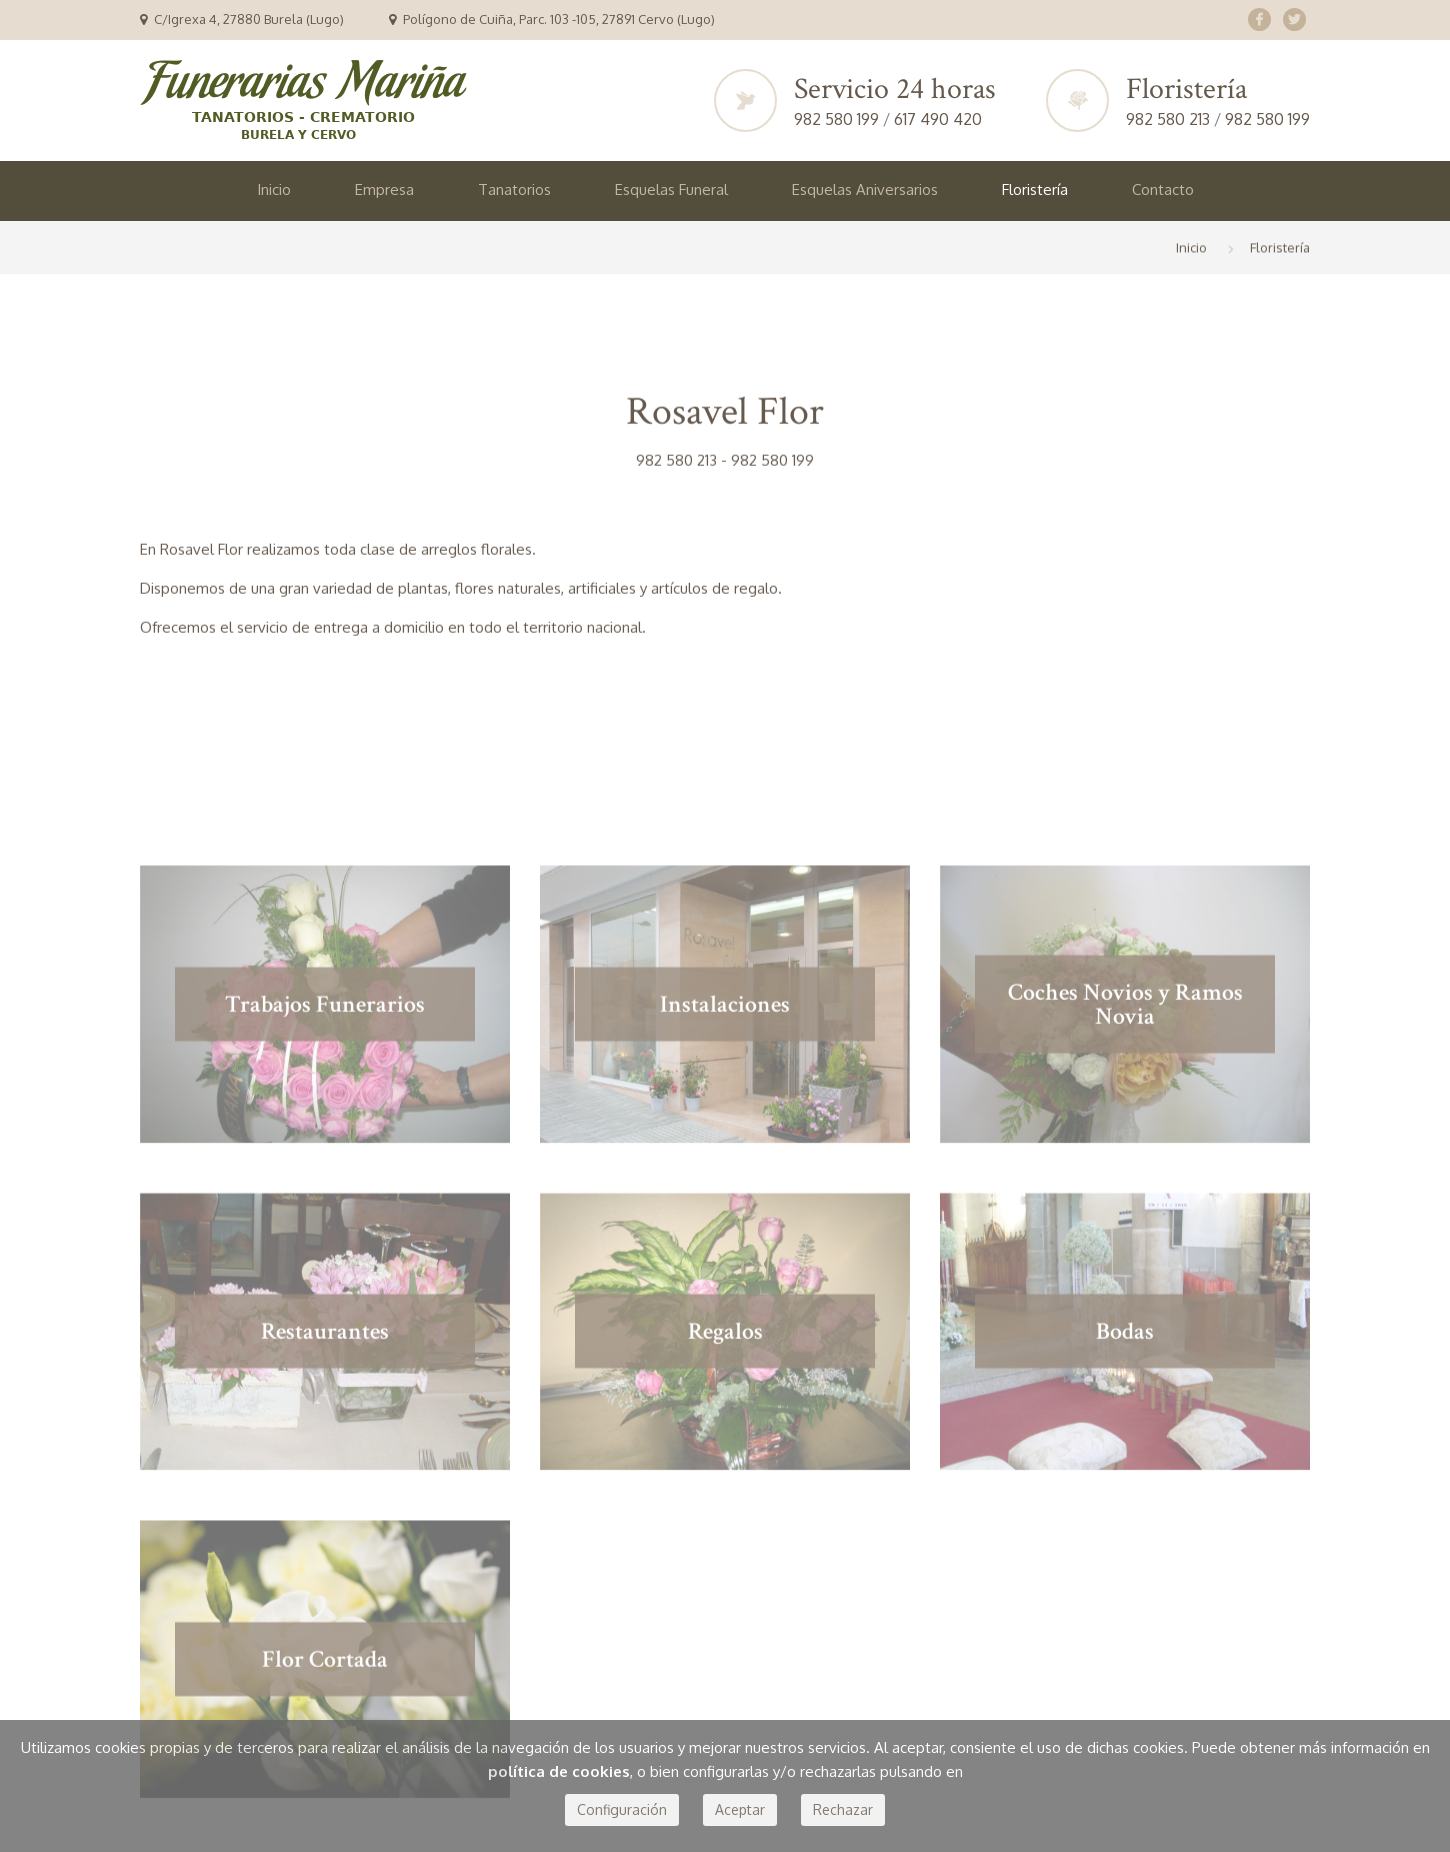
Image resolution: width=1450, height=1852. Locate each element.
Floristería (1035, 189)
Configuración (622, 1809)
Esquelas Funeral (671, 189)
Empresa (384, 189)
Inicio (274, 189)
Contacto (1163, 189)
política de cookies (559, 1771)
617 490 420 (938, 119)
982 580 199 (1267, 119)
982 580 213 (1170, 119)
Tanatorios (514, 189)
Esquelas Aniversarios (865, 189)
